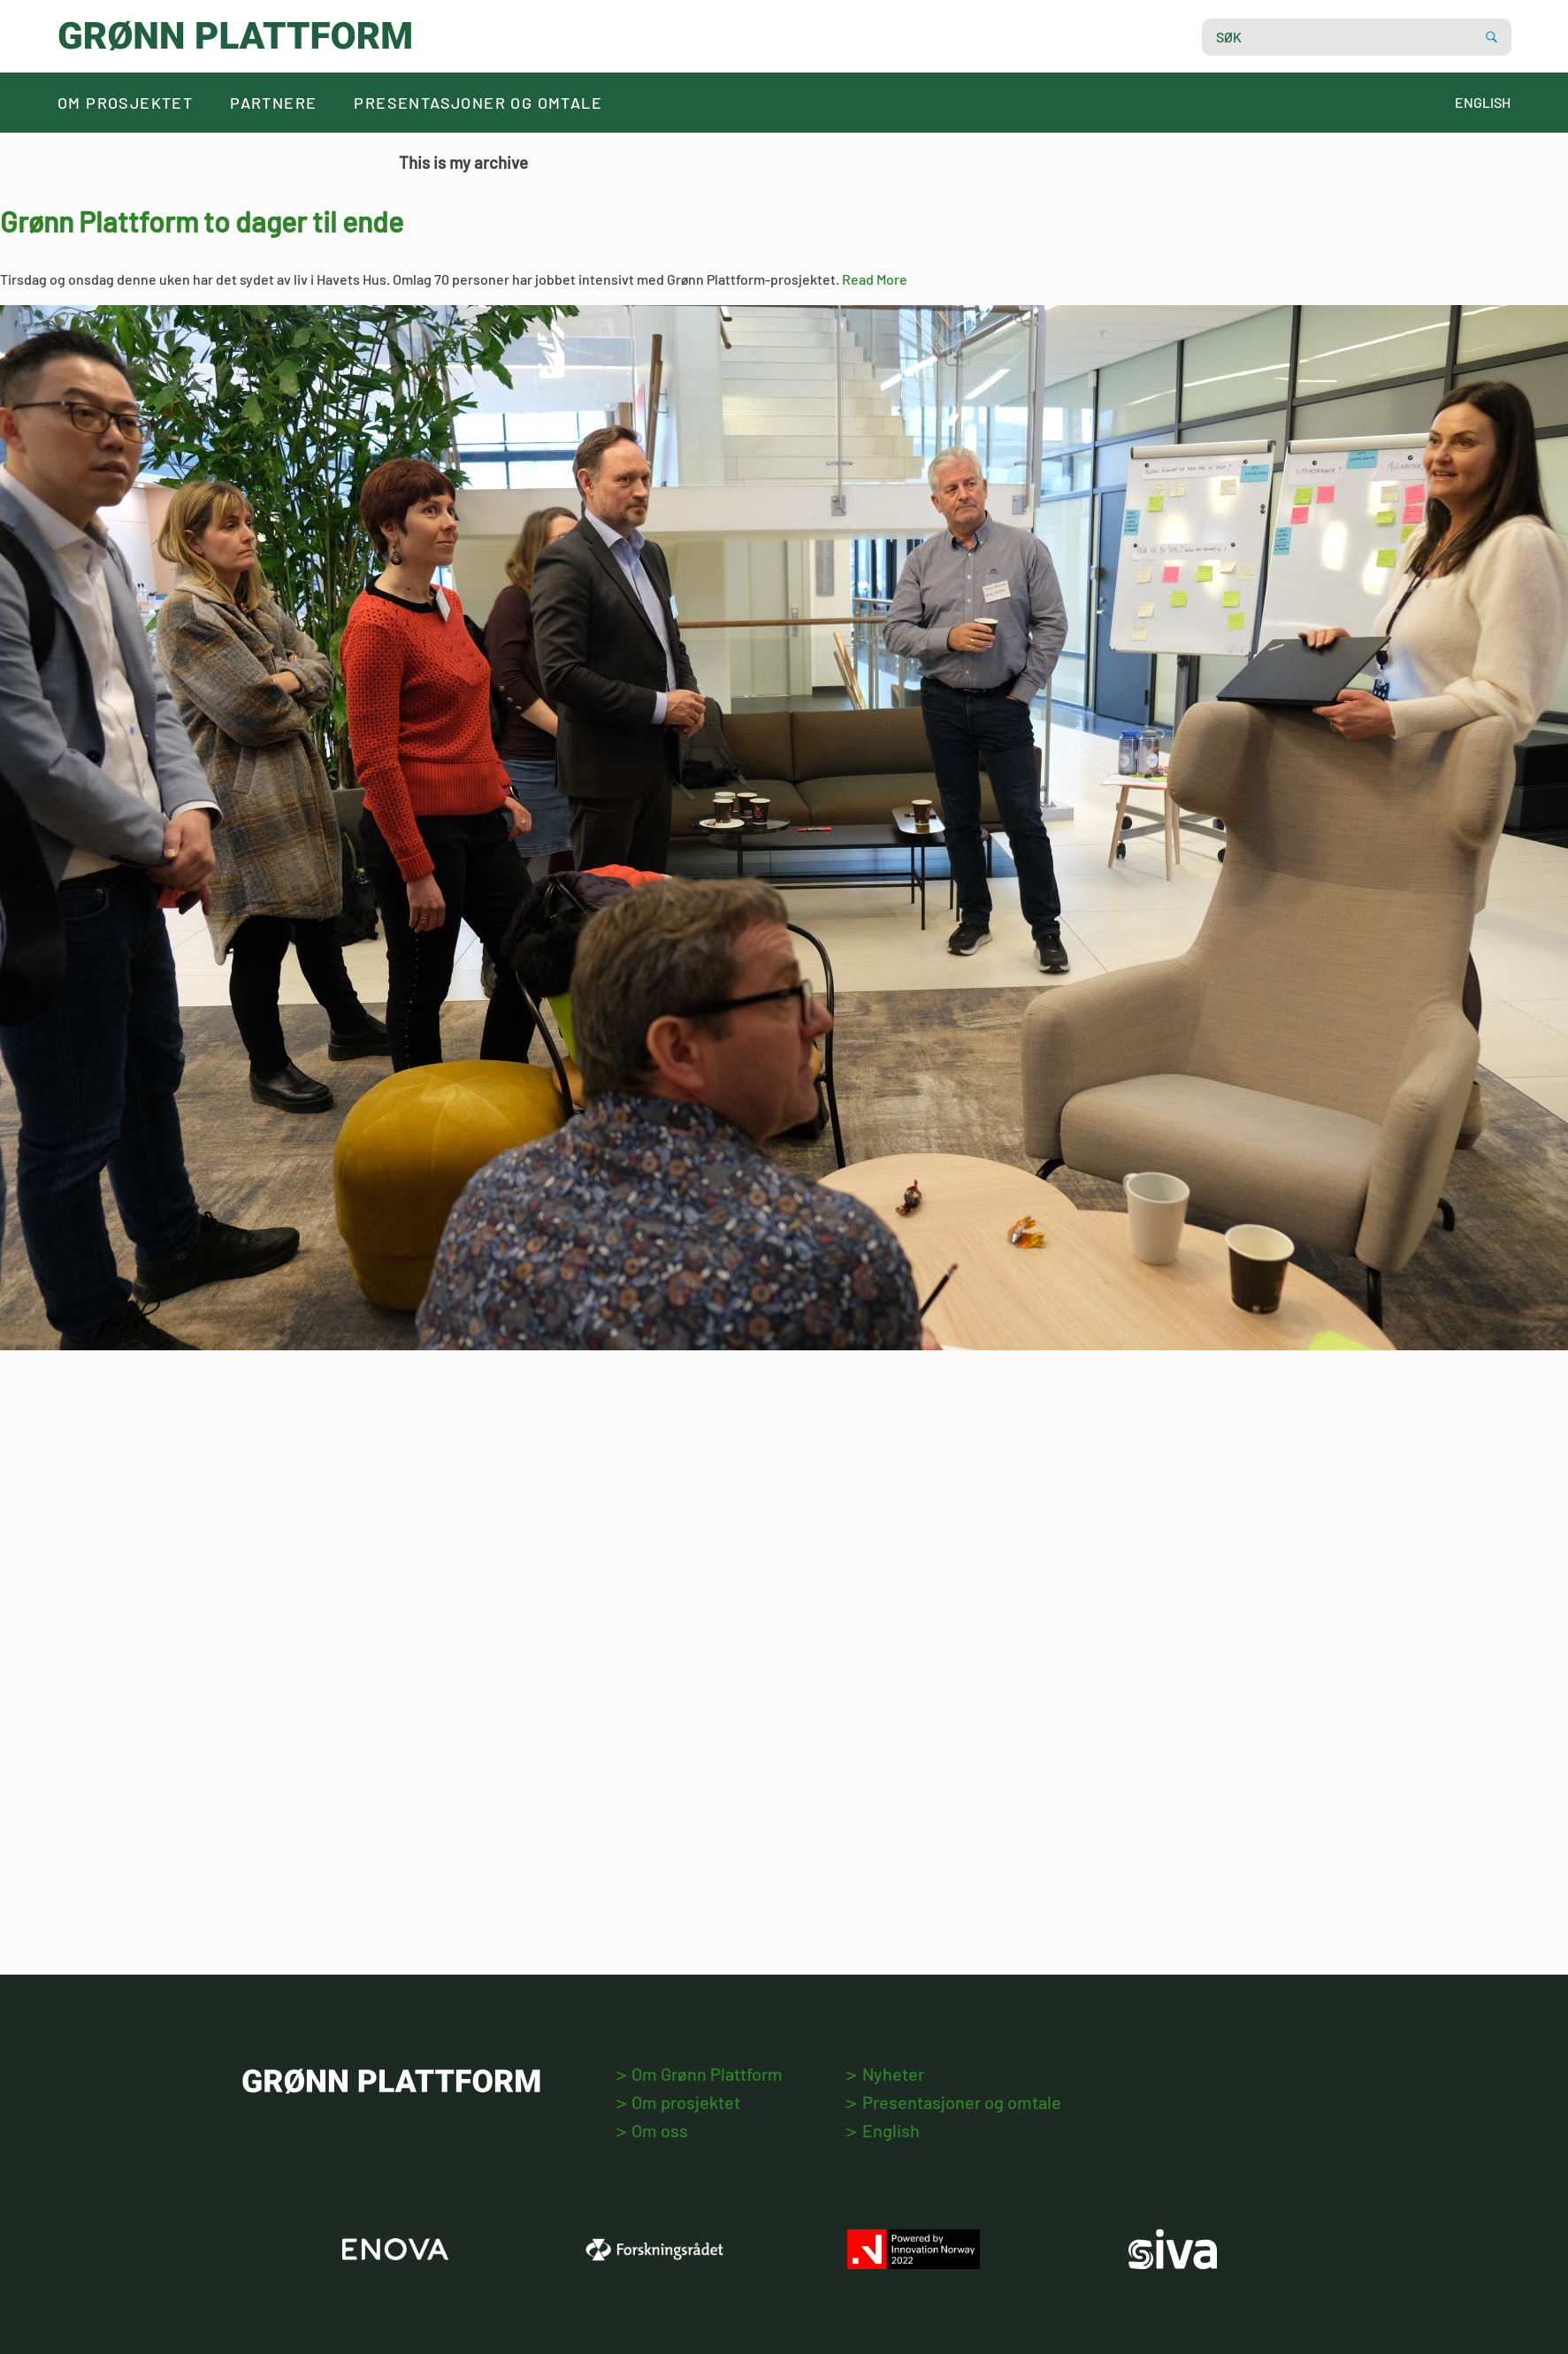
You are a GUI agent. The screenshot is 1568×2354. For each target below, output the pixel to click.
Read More (874, 279)
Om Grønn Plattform (699, 2073)
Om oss (652, 2130)
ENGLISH (1483, 102)
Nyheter (884, 2073)
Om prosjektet (125, 102)
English (882, 2130)
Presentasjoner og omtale (478, 102)
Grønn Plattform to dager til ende (201, 221)
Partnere (273, 102)
